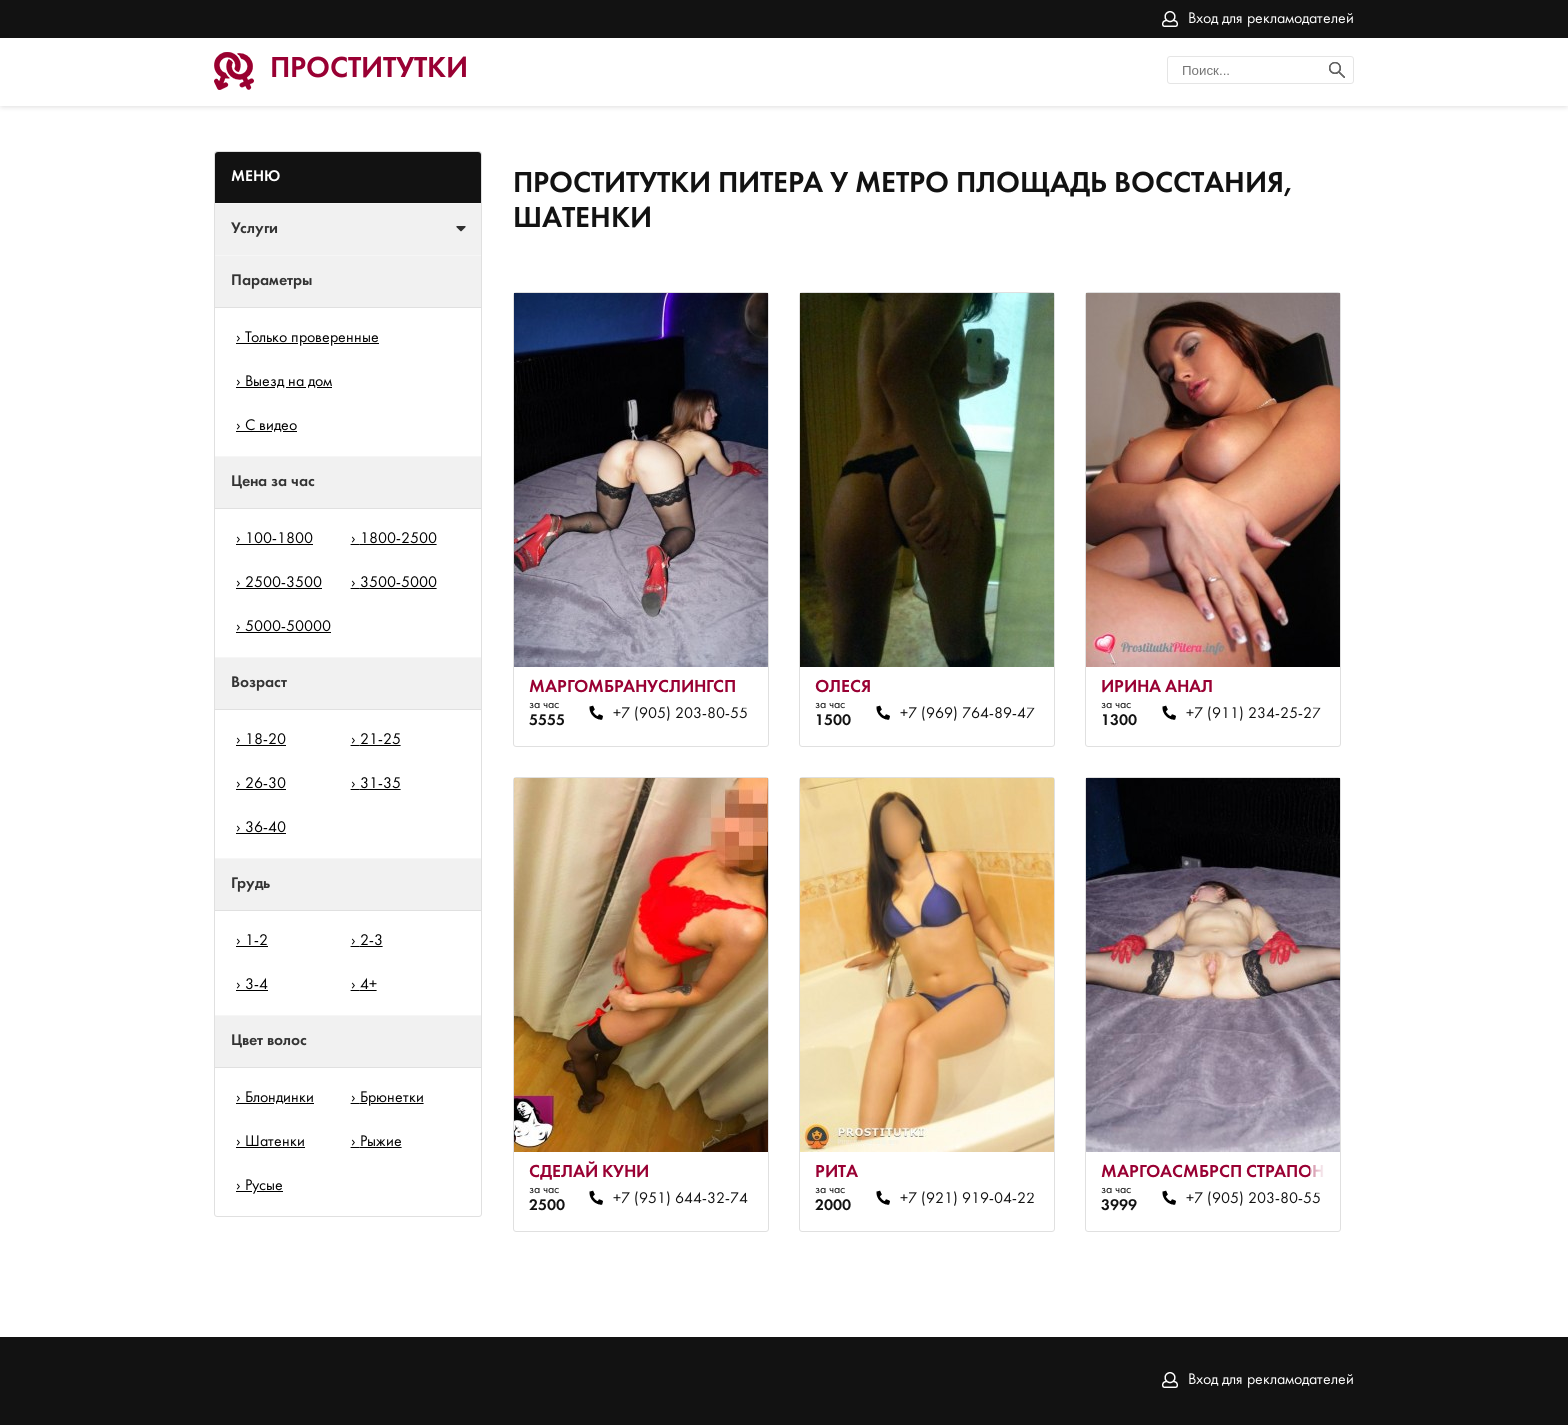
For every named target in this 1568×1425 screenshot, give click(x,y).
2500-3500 (283, 583)
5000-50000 (288, 627)
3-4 (256, 985)
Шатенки (275, 1142)
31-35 (380, 784)
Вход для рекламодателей (1271, 19)
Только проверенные (312, 338)
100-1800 (279, 539)
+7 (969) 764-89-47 (967, 714)
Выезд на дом (288, 382)
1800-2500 (398, 539)
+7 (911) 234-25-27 (1253, 714)
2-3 (371, 941)
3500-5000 (398, 583)
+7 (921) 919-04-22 (967, 1199)
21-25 (380, 740)
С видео (271, 426)
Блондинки (279, 1098)
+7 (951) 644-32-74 (680, 1199)
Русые (264, 1186)
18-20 (265, 740)
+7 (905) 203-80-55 (680, 714)
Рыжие (381, 1142)
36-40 (265, 828)
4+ (368, 985)
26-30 (265, 784)
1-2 (256, 941)
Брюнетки (392, 1098)
